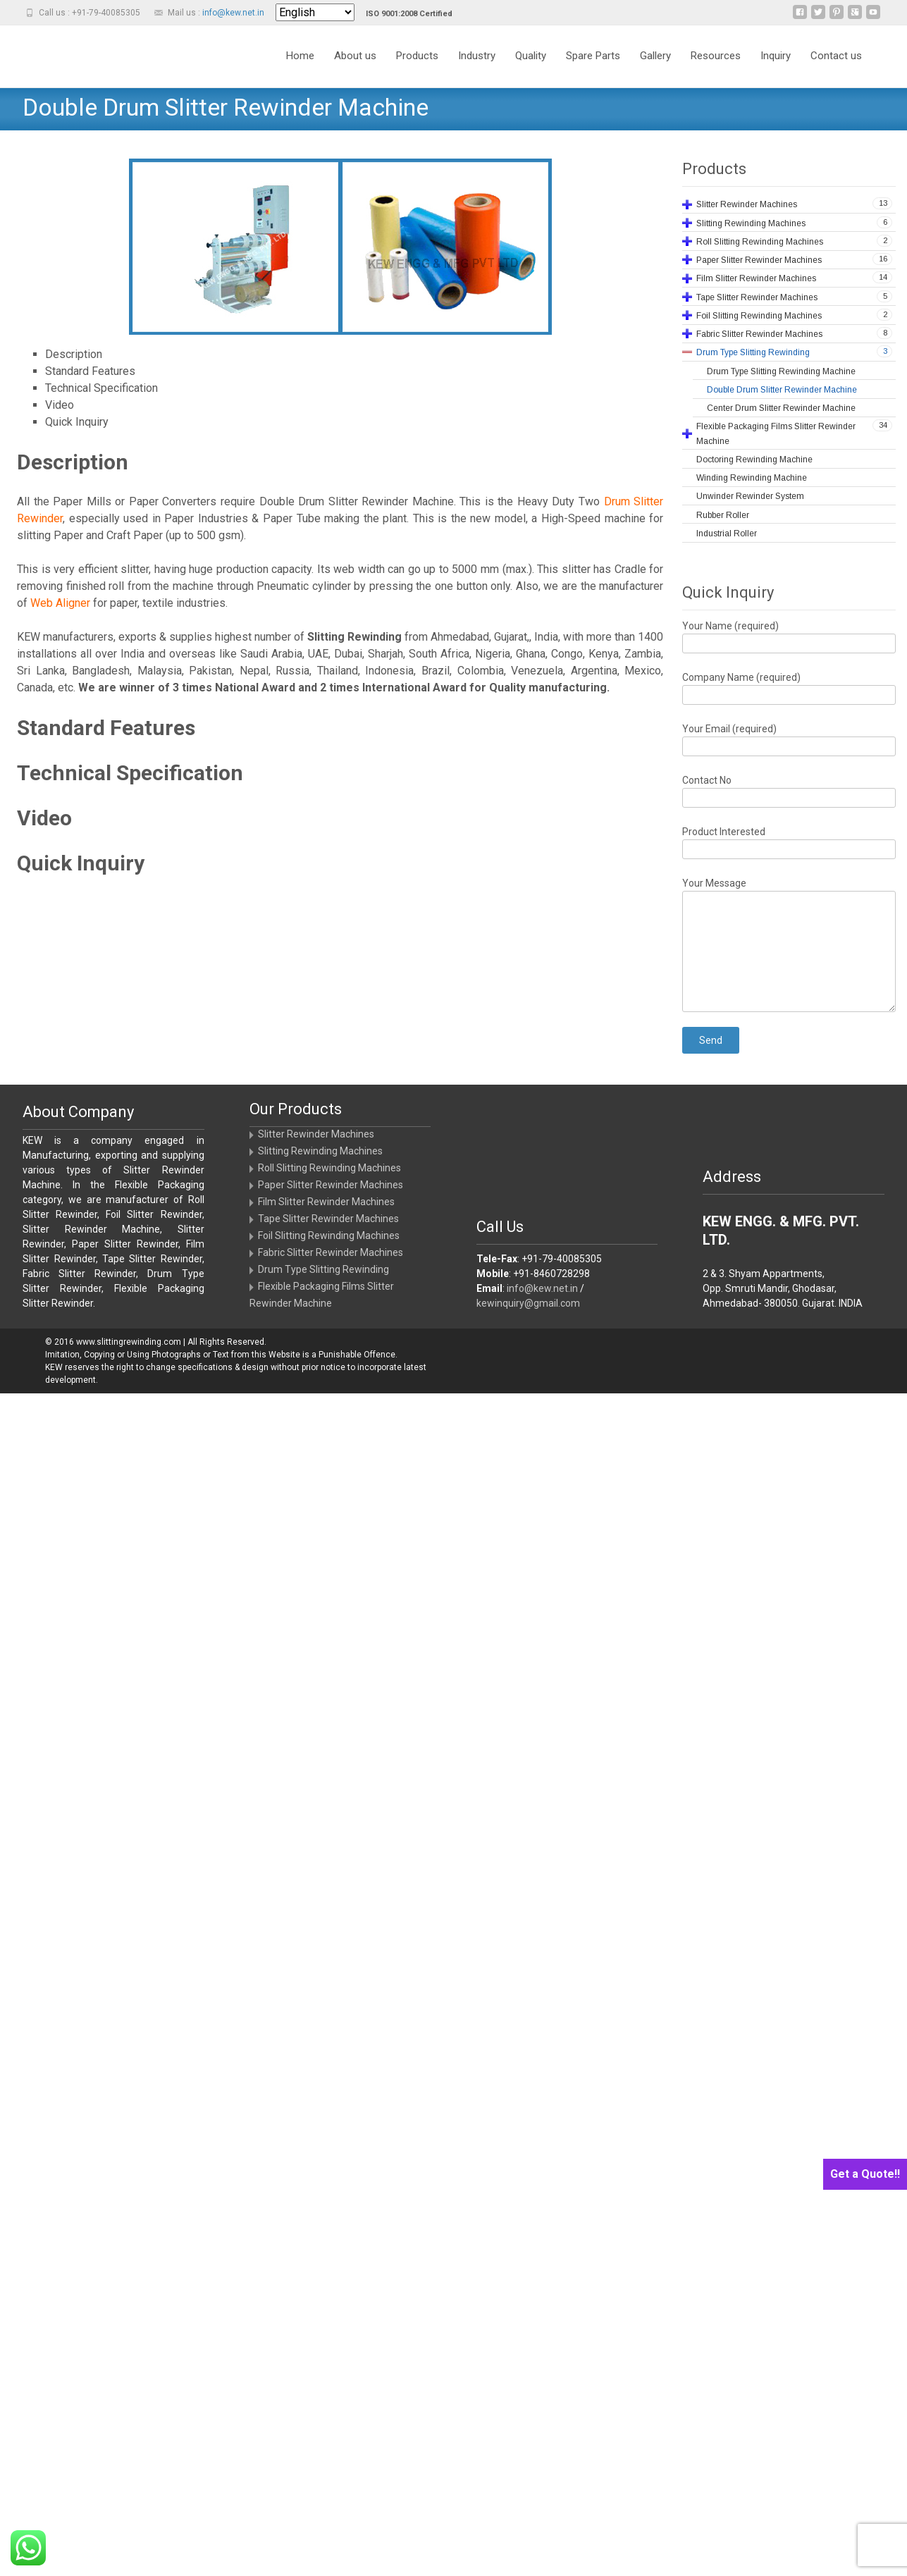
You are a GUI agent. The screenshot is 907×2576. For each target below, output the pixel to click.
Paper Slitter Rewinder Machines (330, 1184)
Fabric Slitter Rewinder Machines (330, 1252)
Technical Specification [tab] (101, 388)
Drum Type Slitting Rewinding (323, 1269)
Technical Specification (130, 772)
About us (355, 55)
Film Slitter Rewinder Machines (326, 1201)
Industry (476, 55)
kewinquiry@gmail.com (528, 1303)
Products (417, 55)
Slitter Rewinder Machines (316, 1134)
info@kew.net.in (233, 13)
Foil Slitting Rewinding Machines (329, 1235)
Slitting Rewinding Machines (320, 1151)
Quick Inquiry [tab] (77, 422)
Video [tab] (59, 405)
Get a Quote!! (865, 2174)
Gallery (655, 55)
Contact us (836, 55)
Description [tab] (73, 354)
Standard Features (106, 727)
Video (44, 818)
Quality (530, 55)
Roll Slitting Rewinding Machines (329, 1167)
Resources (716, 55)
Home (300, 55)
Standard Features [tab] (90, 371)
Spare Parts (593, 55)
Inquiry (775, 55)
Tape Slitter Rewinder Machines (328, 1218)
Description (72, 462)
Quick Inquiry (80, 863)
